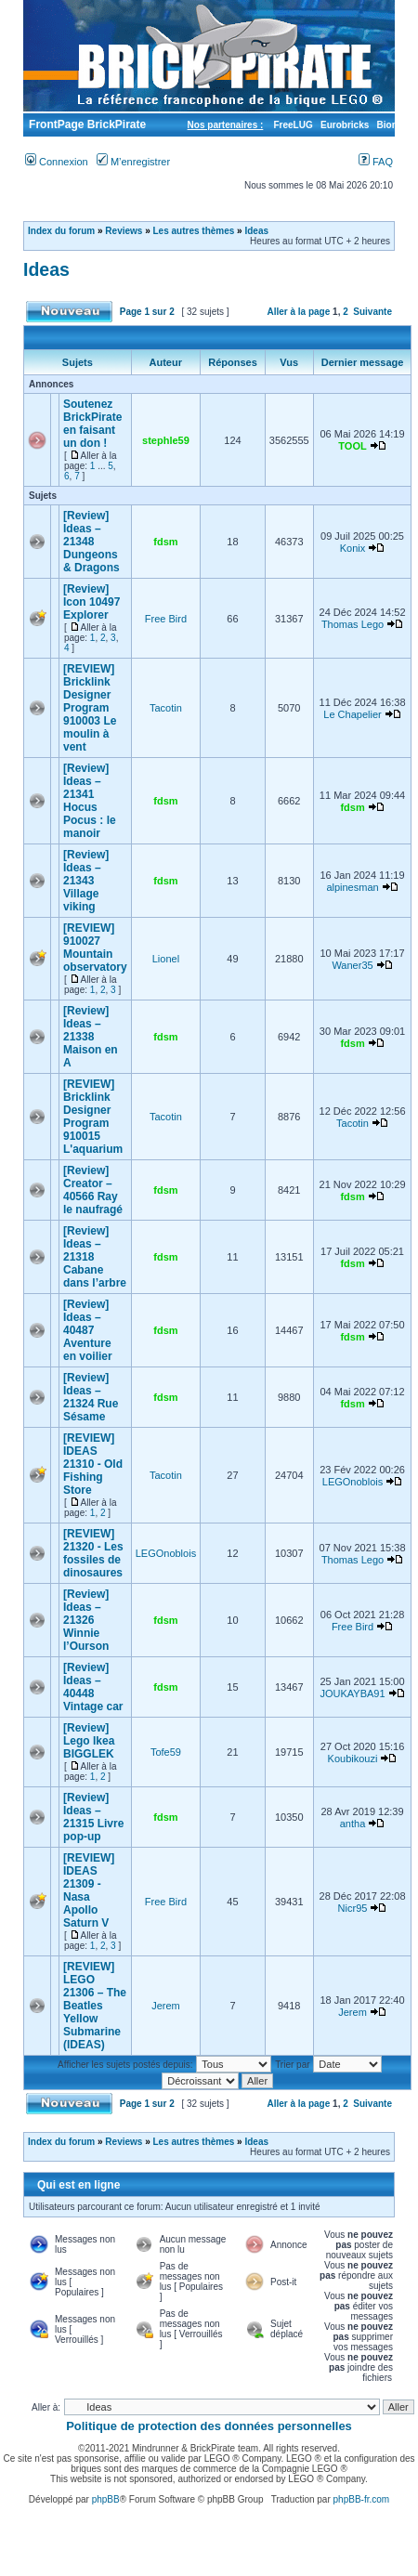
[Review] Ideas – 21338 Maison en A (90, 1036)
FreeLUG (292, 125)
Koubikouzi (353, 1758)
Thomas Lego (352, 624)
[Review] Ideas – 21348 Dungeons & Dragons (91, 541)
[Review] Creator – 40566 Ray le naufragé (93, 1190)
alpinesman (352, 887)
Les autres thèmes (194, 231)
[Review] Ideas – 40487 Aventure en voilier (87, 1330)
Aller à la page (298, 312)
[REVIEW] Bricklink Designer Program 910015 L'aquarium (93, 1117)
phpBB (106, 2499)
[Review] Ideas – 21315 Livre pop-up (93, 1817)
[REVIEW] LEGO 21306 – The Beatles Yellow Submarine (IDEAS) (94, 2005)
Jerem (165, 2005)
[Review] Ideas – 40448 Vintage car (93, 1687)
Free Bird (166, 618)
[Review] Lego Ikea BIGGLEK (88, 1740)
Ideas (256, 231)
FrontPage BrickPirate (86, 124)
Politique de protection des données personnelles (209, 2426)
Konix (353, 548)
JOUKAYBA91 (352, 1693)
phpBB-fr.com (361, 2499)
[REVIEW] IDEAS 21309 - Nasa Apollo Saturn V (88, 1890)
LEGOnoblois (352, 1481)
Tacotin (166, 707)
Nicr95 (353, 1908)
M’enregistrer (133, 161)
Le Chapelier (352, 714)
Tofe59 (165, 1752)
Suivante (372, 312)
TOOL (352, 445)
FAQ (376, 161)
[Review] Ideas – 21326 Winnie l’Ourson (86, 1620)
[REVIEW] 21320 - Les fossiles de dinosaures (93, 1553)
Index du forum (61, 231)
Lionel (165, 958)
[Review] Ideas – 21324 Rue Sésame (90, 1397)
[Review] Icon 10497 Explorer (91, 601)
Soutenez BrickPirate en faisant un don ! (92, 424)
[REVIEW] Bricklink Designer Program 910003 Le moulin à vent (89, 707)
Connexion (56, 161)
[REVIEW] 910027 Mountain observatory (95, 948)
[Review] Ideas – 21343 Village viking (86, 880)
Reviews (123, 231)
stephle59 (165, 440)
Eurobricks (344, 125)
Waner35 (352, 965)
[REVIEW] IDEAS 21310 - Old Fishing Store (93, 1464)
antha (353, 1823)
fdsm (165, 541)
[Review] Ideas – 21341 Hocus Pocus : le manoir (89, 801)
